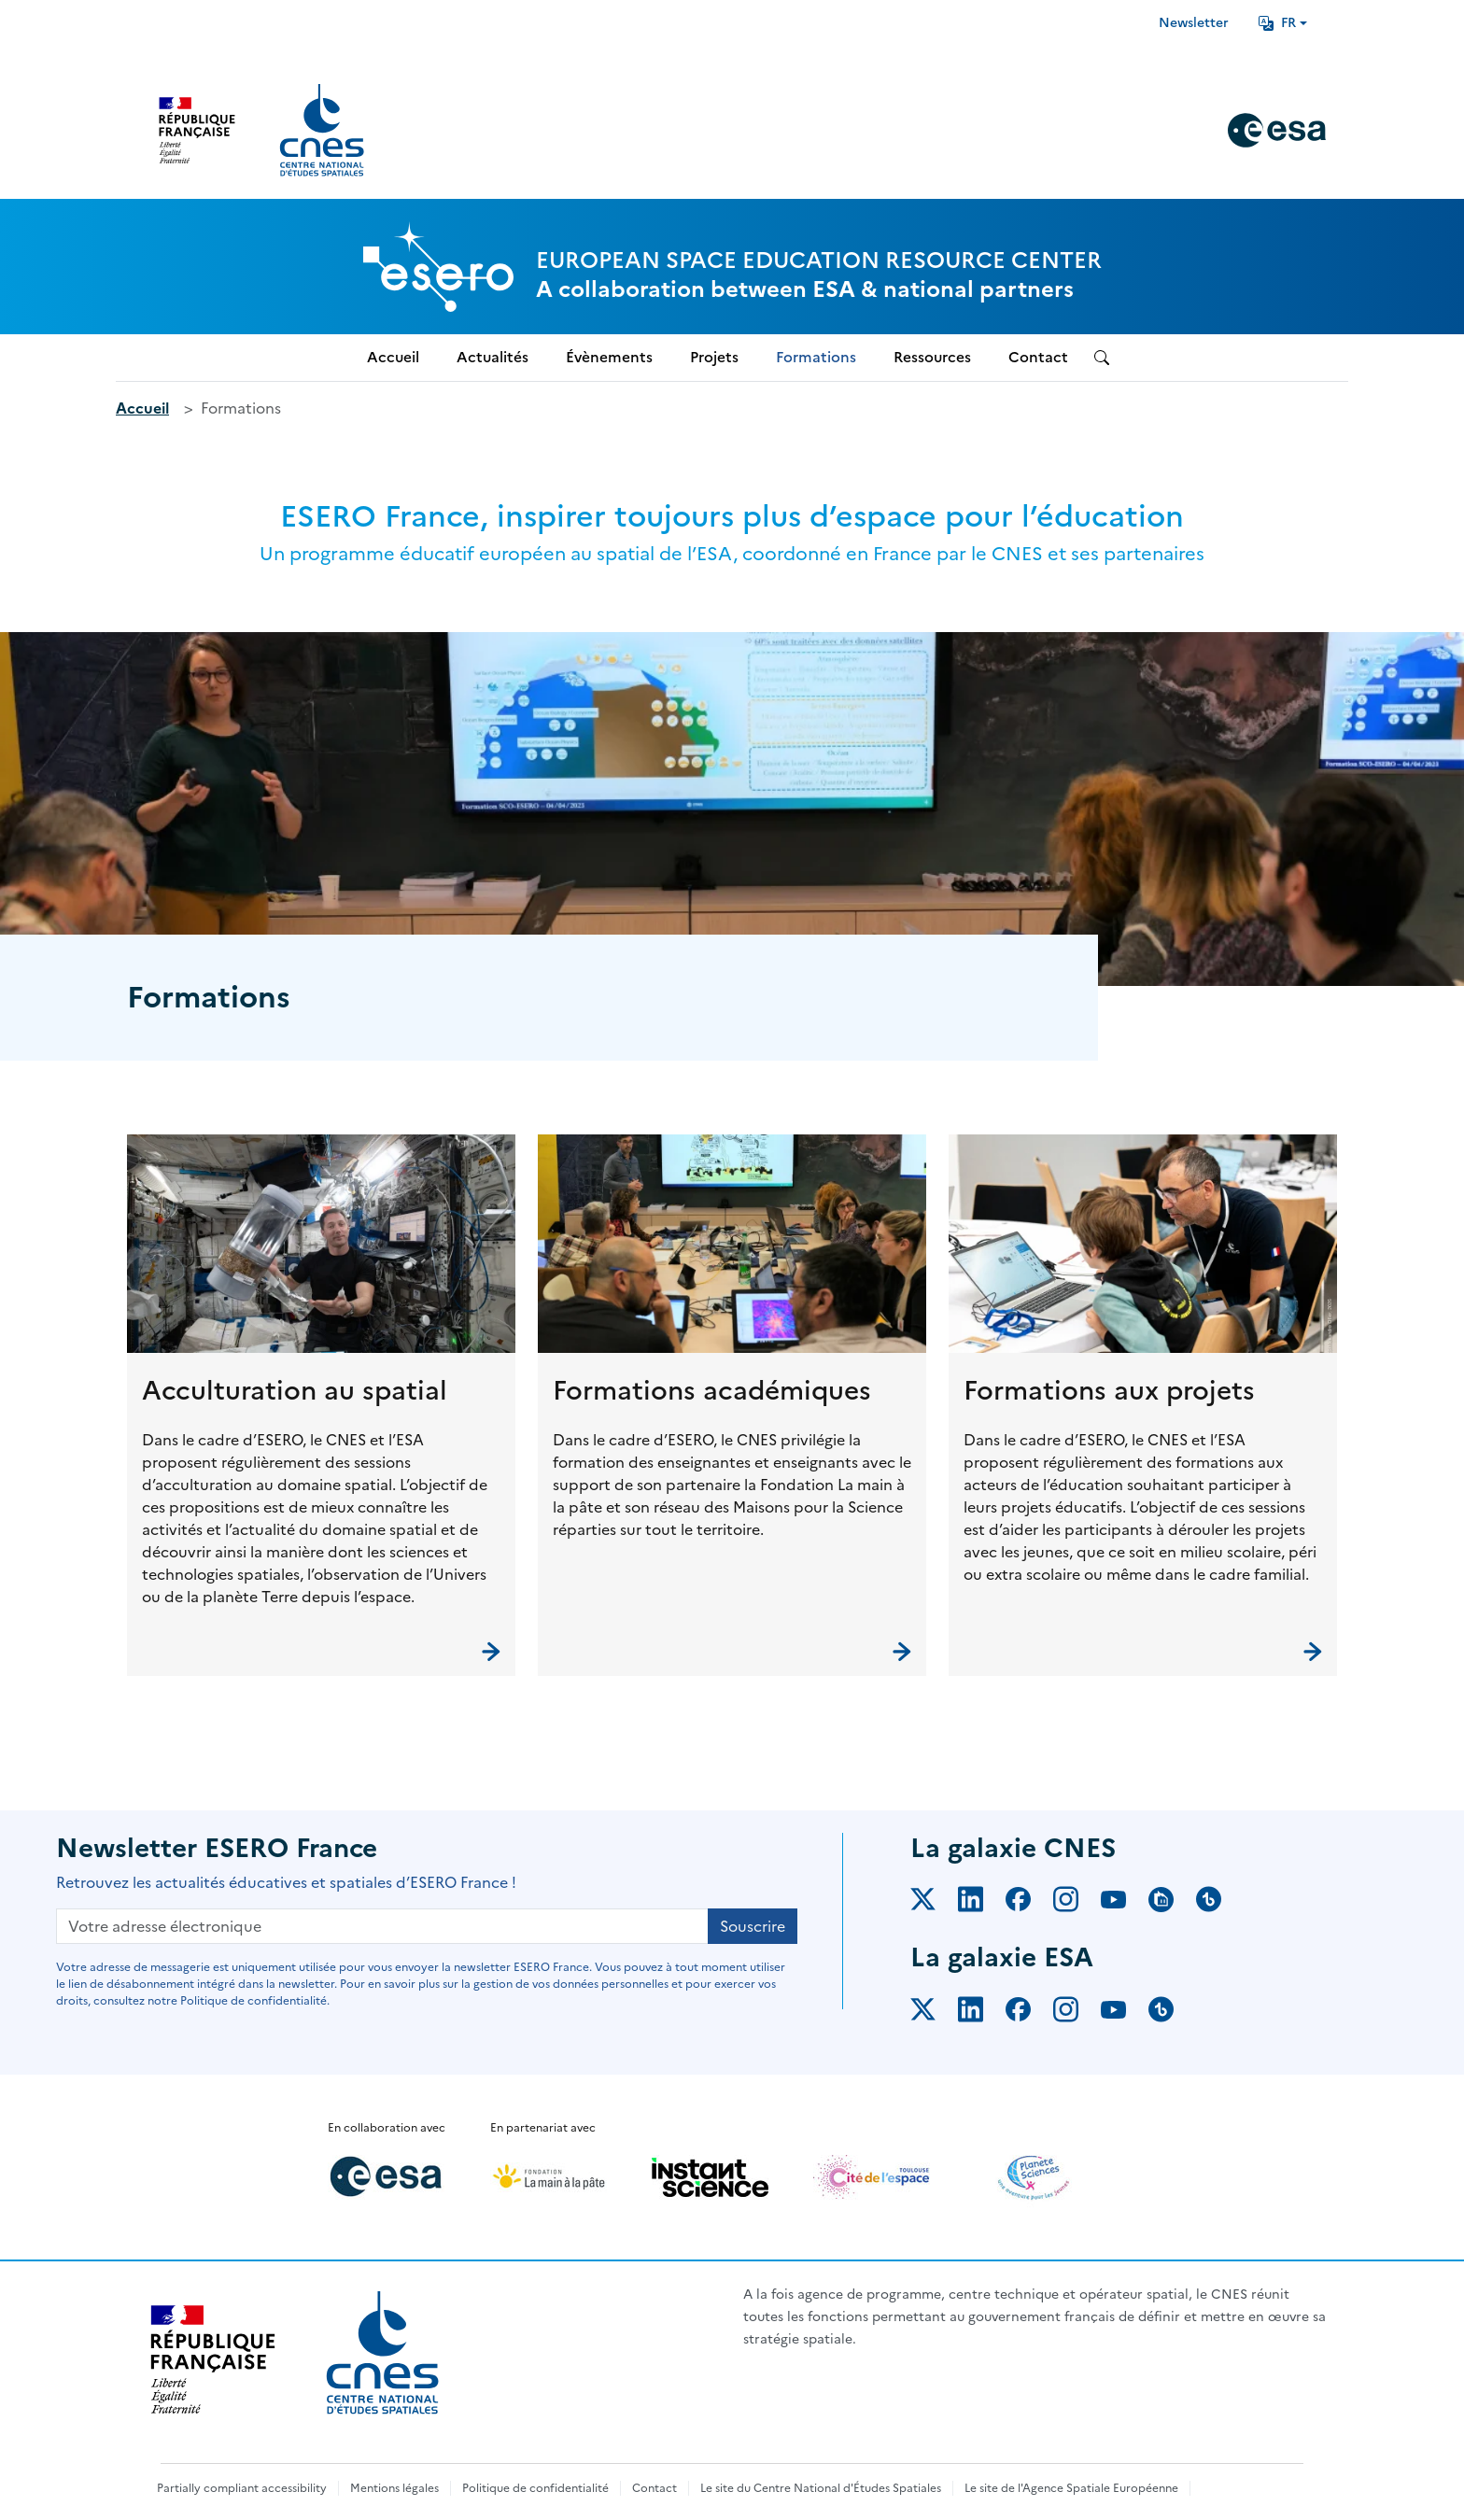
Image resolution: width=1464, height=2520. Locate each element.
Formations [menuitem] (816, 357)
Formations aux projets (1109, 1390)
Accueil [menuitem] (393, 357)
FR (1277, 23)
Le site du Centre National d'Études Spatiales (820, 2488)
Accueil (142, 408)
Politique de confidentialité (535, 2488)
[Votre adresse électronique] (382, 1926)
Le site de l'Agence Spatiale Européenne (1071, 2488)
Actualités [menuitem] (492, 357)
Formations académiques (712, 1390)
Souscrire (752, 1926)
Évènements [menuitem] (609, 357)
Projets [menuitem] (714, 357)
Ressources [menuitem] (932, 357)
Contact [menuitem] (1038, 357)
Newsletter (1194, 23)
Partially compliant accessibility (242, 2488)
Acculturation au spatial (294, 1390)
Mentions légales (394, 2488)
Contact (654, 2488)
